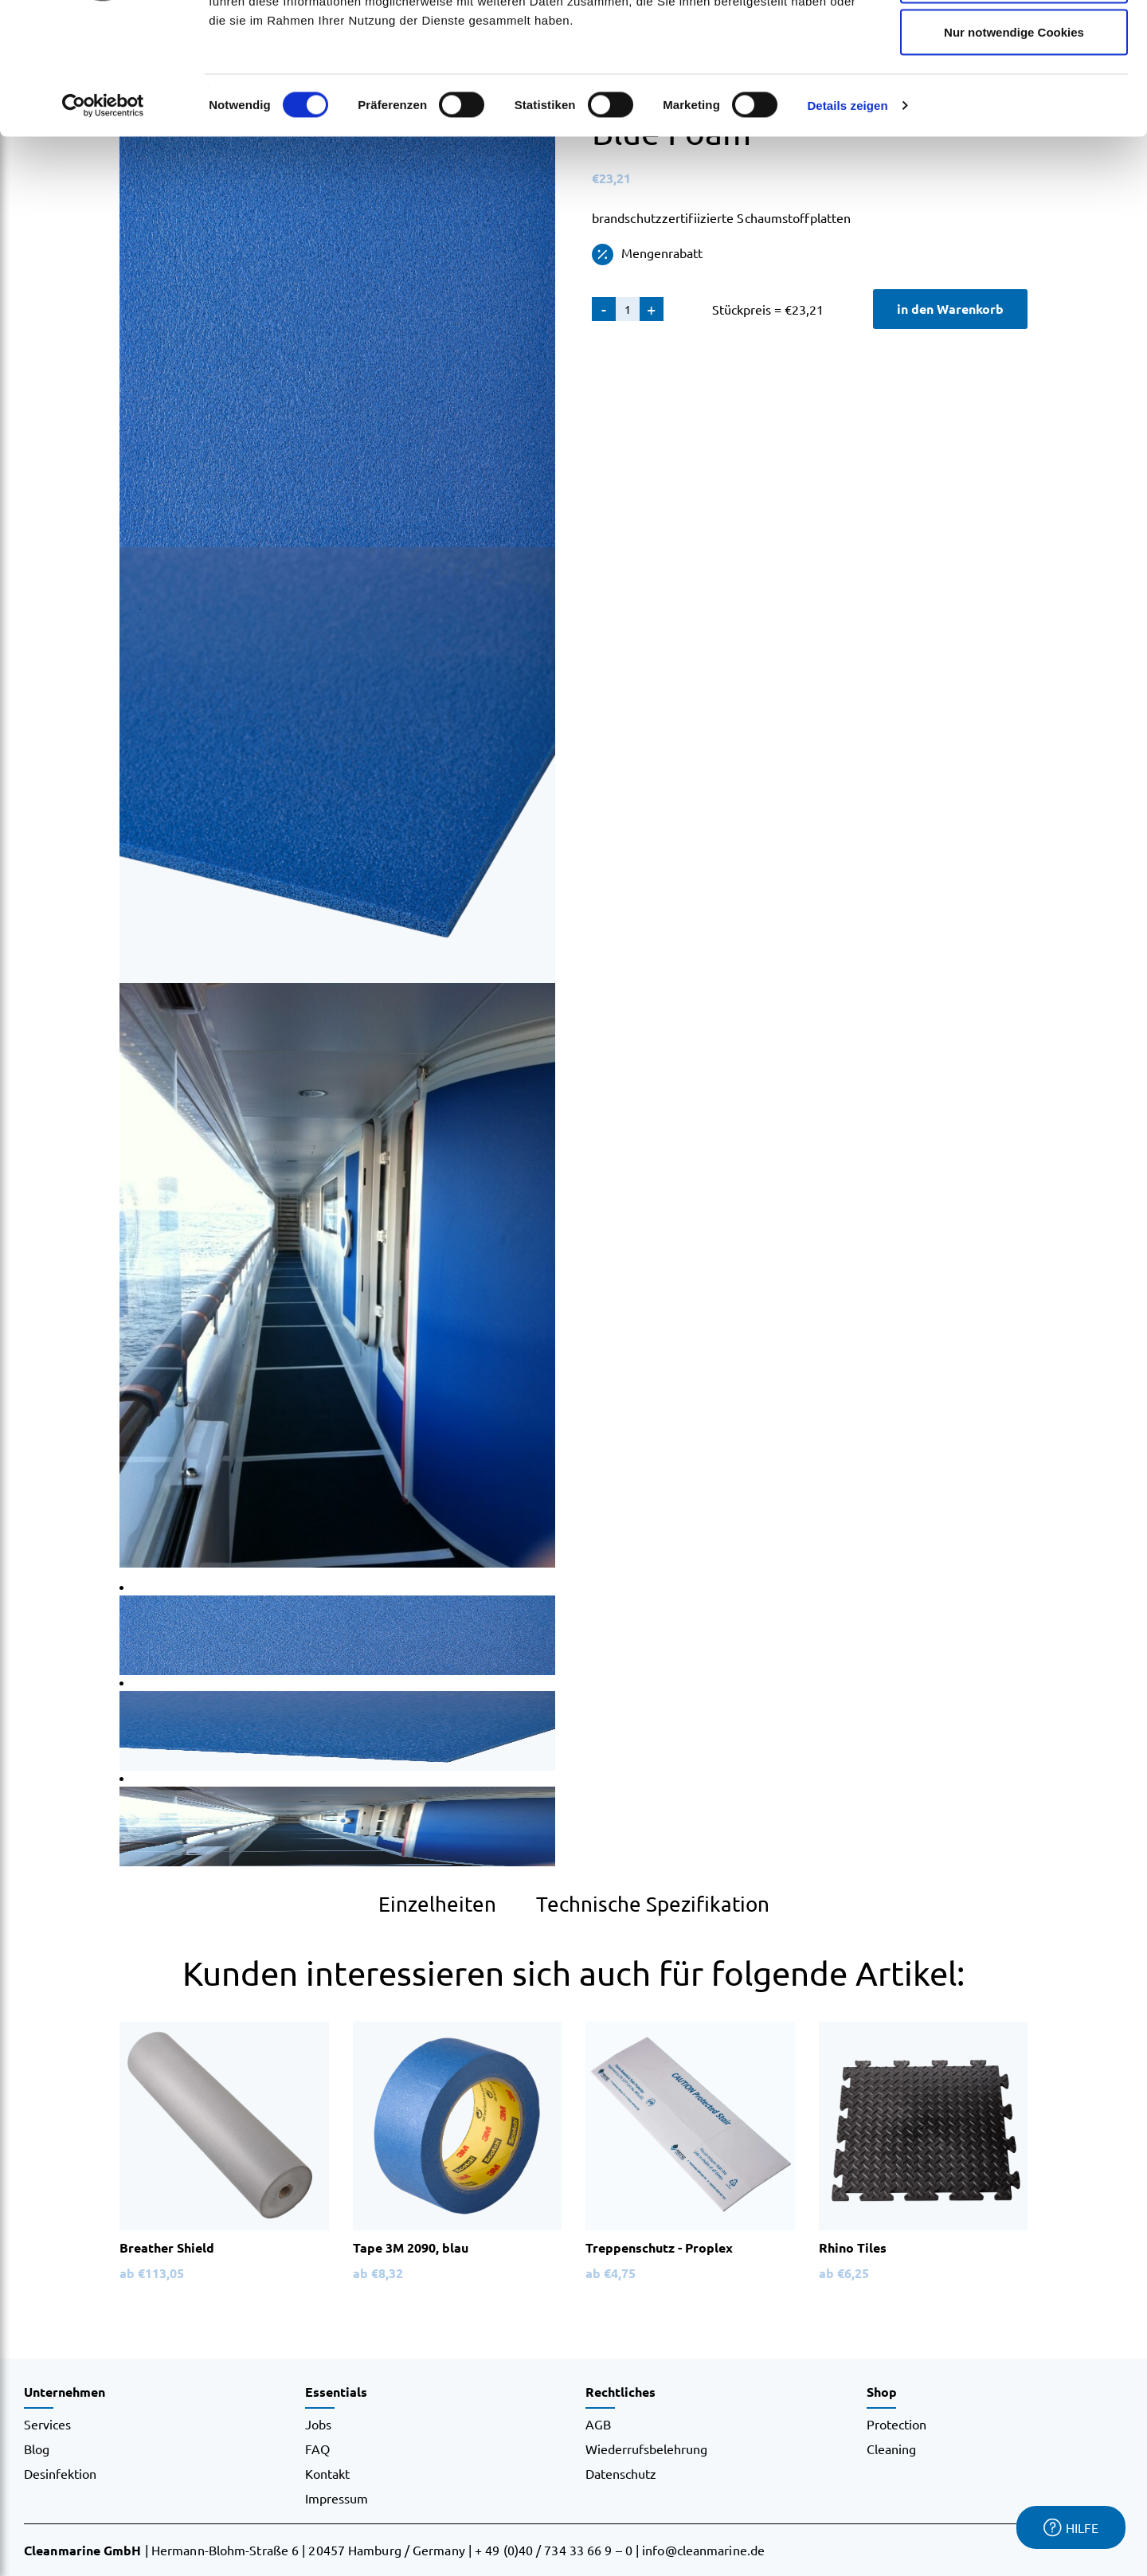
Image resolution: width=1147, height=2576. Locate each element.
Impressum (336, 2498)
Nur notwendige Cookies (1014, 146)
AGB (598, 2424)
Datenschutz (620, 2473)
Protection (896, 2424)
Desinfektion (60, 2473)
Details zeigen (847, 219)
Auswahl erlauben (1014, 94)
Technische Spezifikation (652, 1904)
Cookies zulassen (1014, 42)
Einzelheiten (437, 1904)
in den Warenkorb (950, 308)
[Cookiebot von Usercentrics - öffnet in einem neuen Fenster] (103, 220)
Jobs (318, 2424)
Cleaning (891, 2449)
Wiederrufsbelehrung (646, 2449)
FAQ (317, 2449)
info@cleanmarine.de (703, 2550)
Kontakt (327, 2473)
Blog (36, 2449)
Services (47, 2424)
